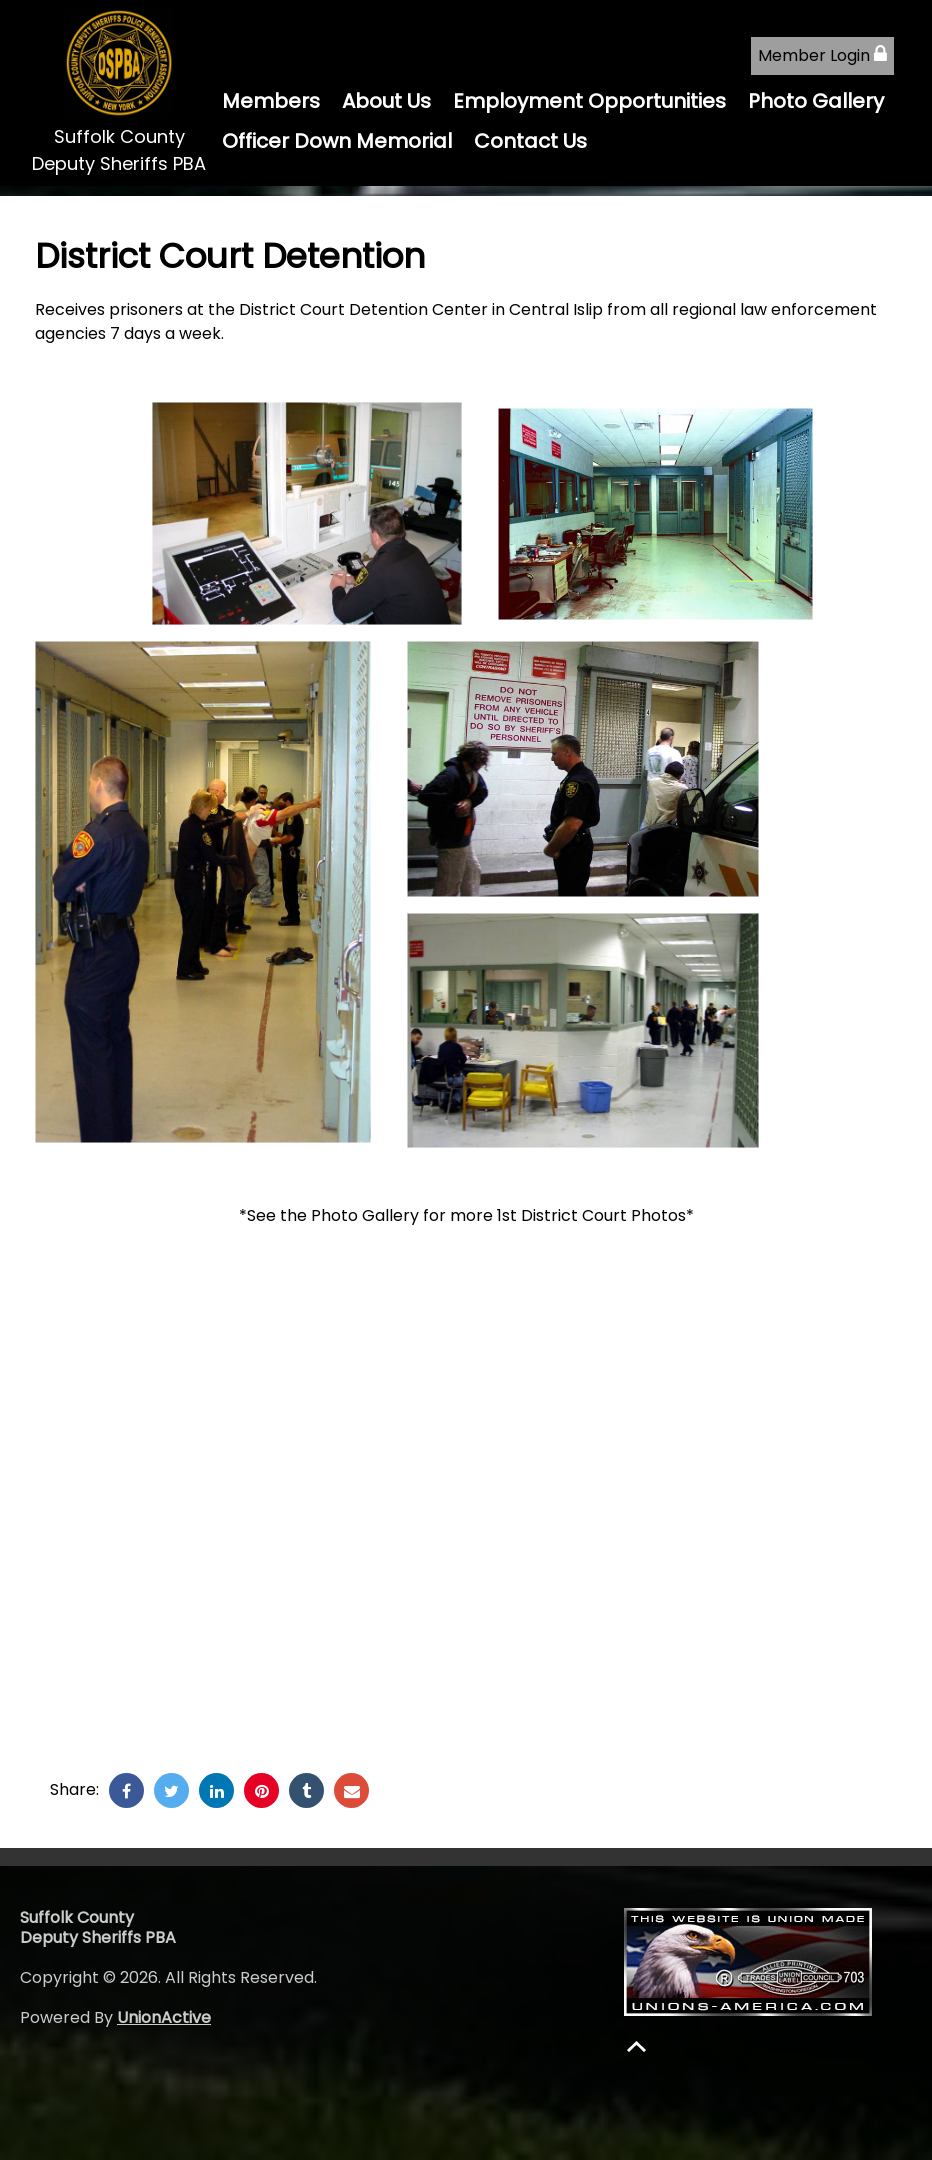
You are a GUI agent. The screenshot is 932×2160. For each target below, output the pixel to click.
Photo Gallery (816, 101)
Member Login (822, 55)
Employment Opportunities (589, 101)
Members (271, 101)
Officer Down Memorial (337, 141)
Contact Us (530, 141)
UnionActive (164, 2017)
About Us (386, 101)
